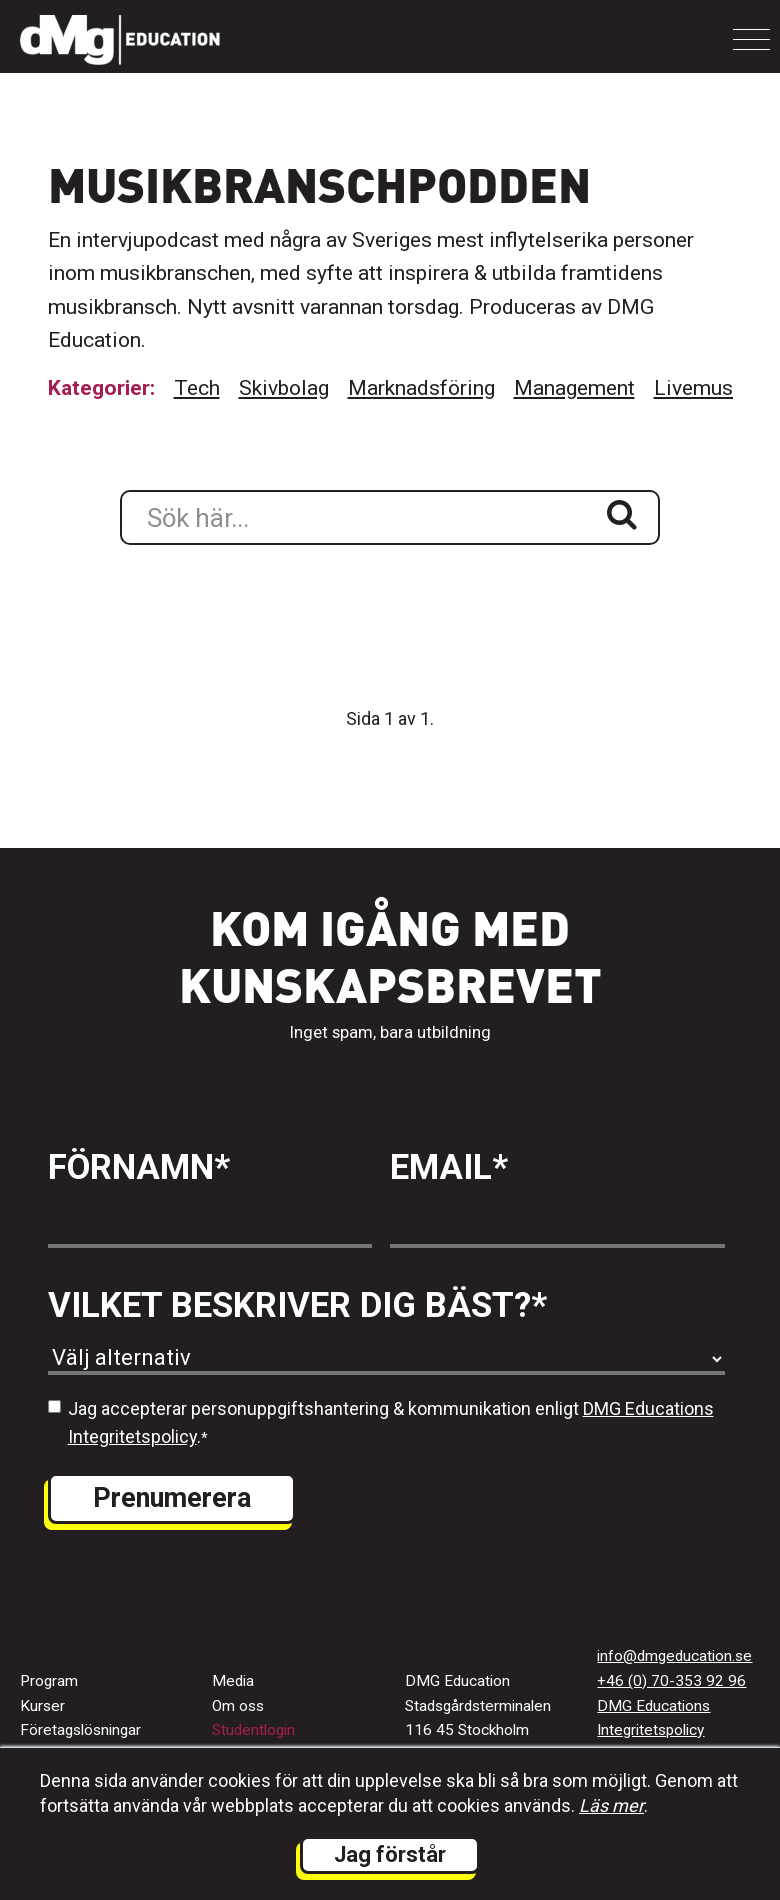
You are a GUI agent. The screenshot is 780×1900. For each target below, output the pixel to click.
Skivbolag (284, 388)
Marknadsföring (421, 388)
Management (574, 388)
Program (49, 1681)
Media (233, 1681)
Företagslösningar (80, 1730)
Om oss (238, 1706)
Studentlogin (253, 1730)
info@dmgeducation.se (674, 1656)
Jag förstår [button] (390, 1854)
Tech (197, 388)
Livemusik (701, 388)
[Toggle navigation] (751, 39)
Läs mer (611, 1805)
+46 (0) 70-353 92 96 (671, 1681)
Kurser (42, 1706)
